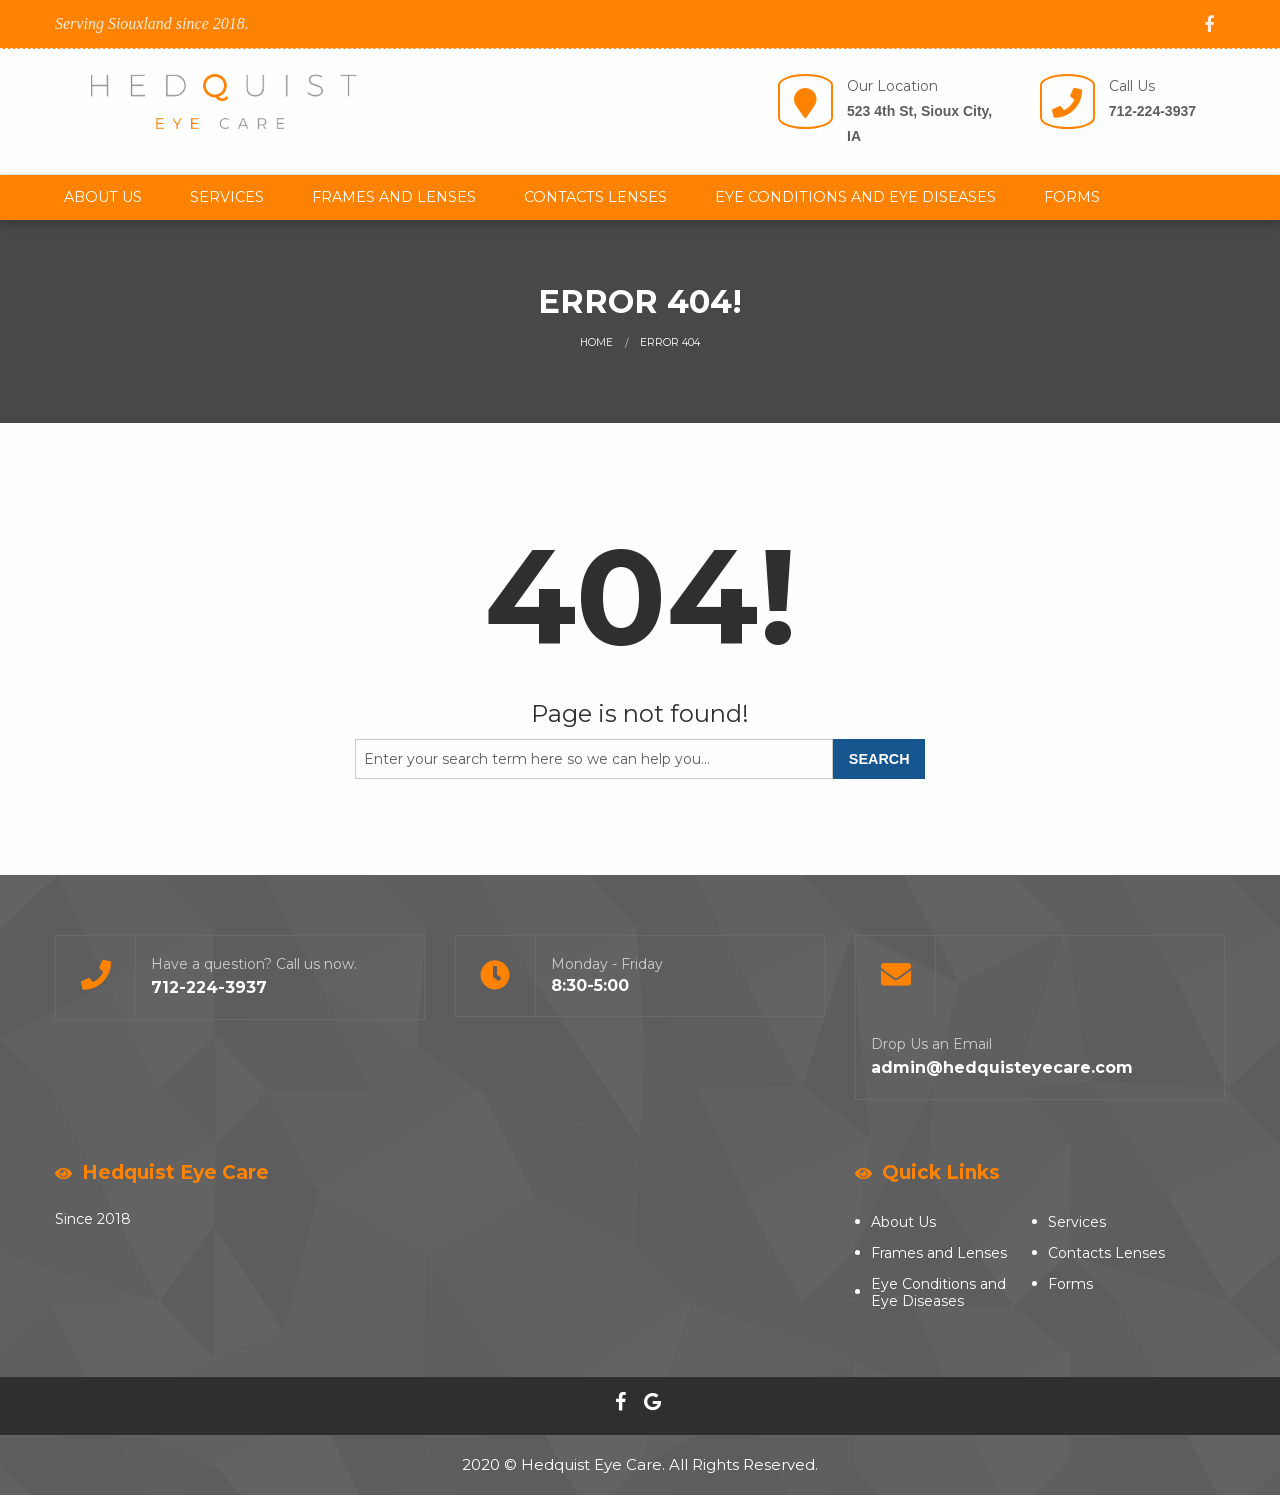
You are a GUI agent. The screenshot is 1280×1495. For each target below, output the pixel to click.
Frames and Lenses (394, 197)
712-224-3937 (1152, 111)
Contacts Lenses (595, 197)
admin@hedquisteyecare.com (1002, 1067)
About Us (103, 197)
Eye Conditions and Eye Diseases (855, 197)
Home (596, 342)
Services (227, 197)
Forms (1072, 197)
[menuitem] (103, 197)
